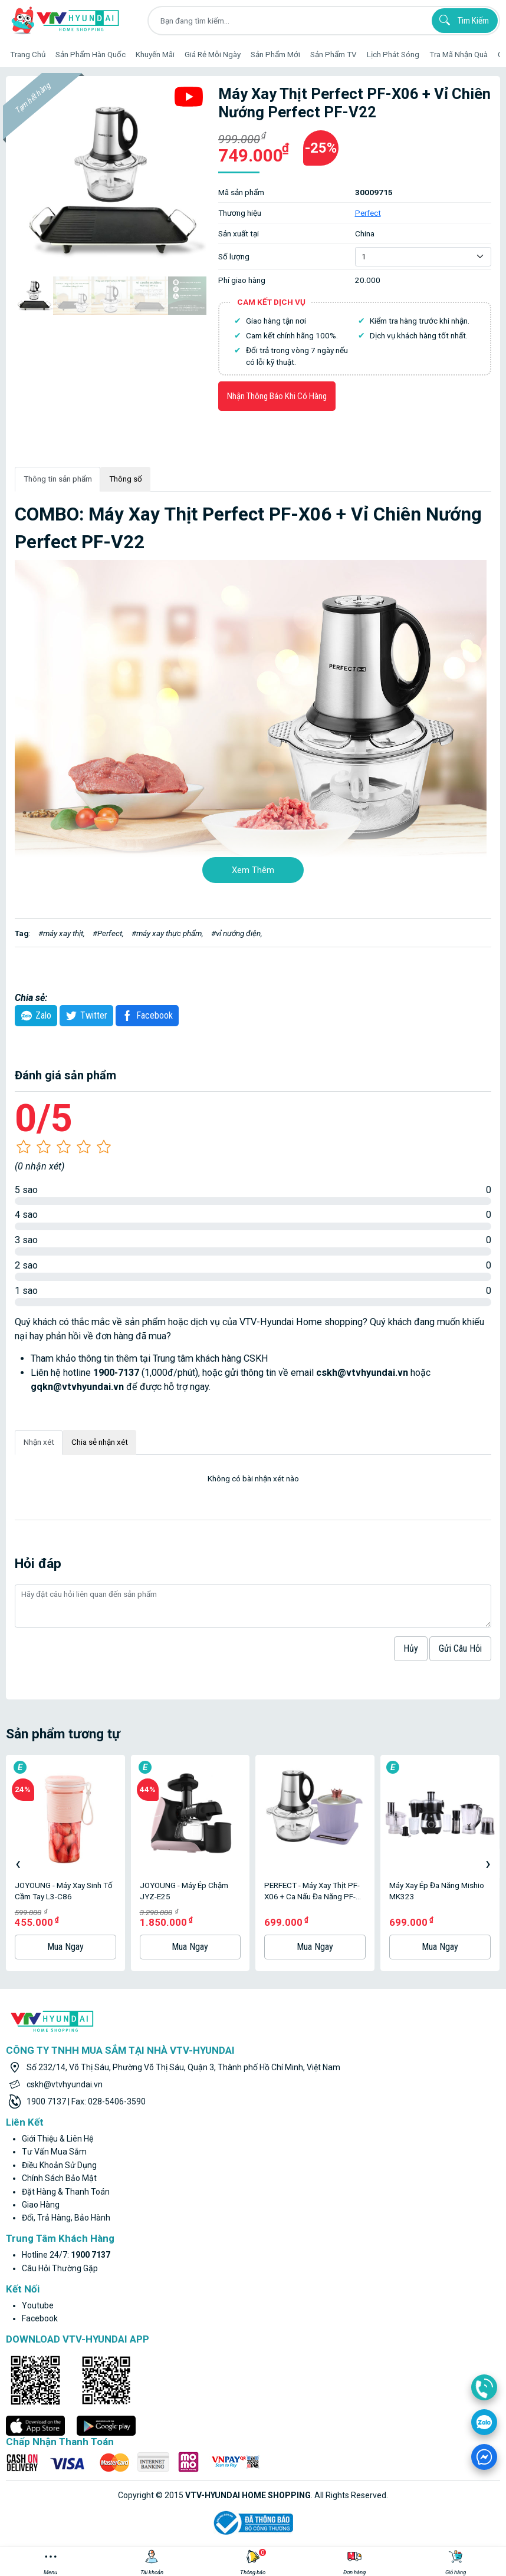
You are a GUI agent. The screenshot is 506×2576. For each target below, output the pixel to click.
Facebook (146, 1016)
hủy (410, 1648)
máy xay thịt (63, 933)
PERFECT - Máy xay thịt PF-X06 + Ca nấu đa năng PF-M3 (312, 1891)
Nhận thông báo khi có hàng (277, 396)
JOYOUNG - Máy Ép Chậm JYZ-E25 (184, 1890)
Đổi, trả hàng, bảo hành (66, 2217)
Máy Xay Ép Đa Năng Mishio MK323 (436, 1890)
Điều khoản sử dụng (59, 2165)
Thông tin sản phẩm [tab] (58, 478)
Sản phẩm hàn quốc (90, 54)
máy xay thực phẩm (169, 933)
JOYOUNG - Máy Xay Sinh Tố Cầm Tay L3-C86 (64, 1890)
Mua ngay (65, 1946)
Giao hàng (41, 2204)
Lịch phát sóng (393, 54)
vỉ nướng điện (238, 933)
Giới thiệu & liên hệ (57, 2138)
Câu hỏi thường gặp (60, 2268)
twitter (85, 1016)
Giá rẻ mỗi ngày (213, 54)
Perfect (368, 213)
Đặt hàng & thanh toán (66, 2191)
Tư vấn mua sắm (54, 2151)
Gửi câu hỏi (460, 1648)
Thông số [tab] (125, 478)
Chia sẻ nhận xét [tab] (99, 1442)
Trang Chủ (27, 54)
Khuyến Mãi (155, 54)
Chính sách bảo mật (59, 2178)
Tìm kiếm (462, 20)
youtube (38, 2305)
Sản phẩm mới (275, 54)
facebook (40, 2318)
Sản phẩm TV (333, 54)
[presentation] (17, 1863)
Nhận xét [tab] (39, 1442)
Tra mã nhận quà (458, 54)
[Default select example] (423, 256)
